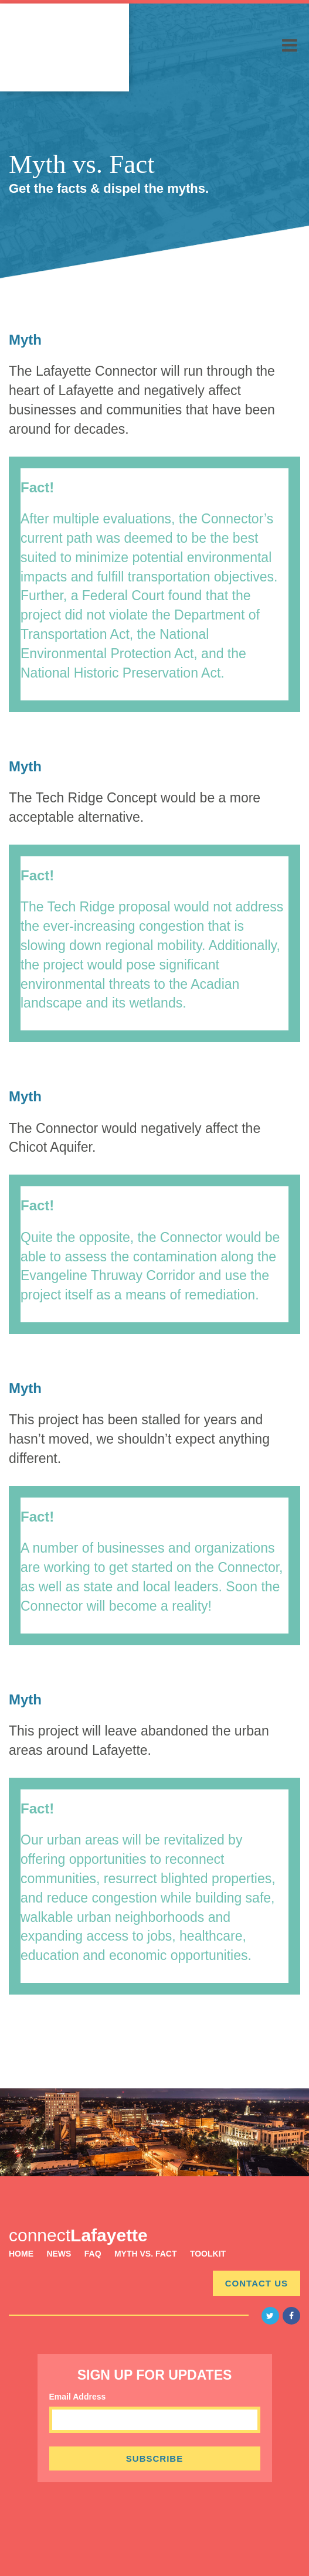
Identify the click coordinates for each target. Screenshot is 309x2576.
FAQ (92, 2253)
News (58, 2253)
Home (21, 2253)
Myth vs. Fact (145, 2253)
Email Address (77, 2396)
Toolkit (208, 2253)
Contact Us (256, 2283)
